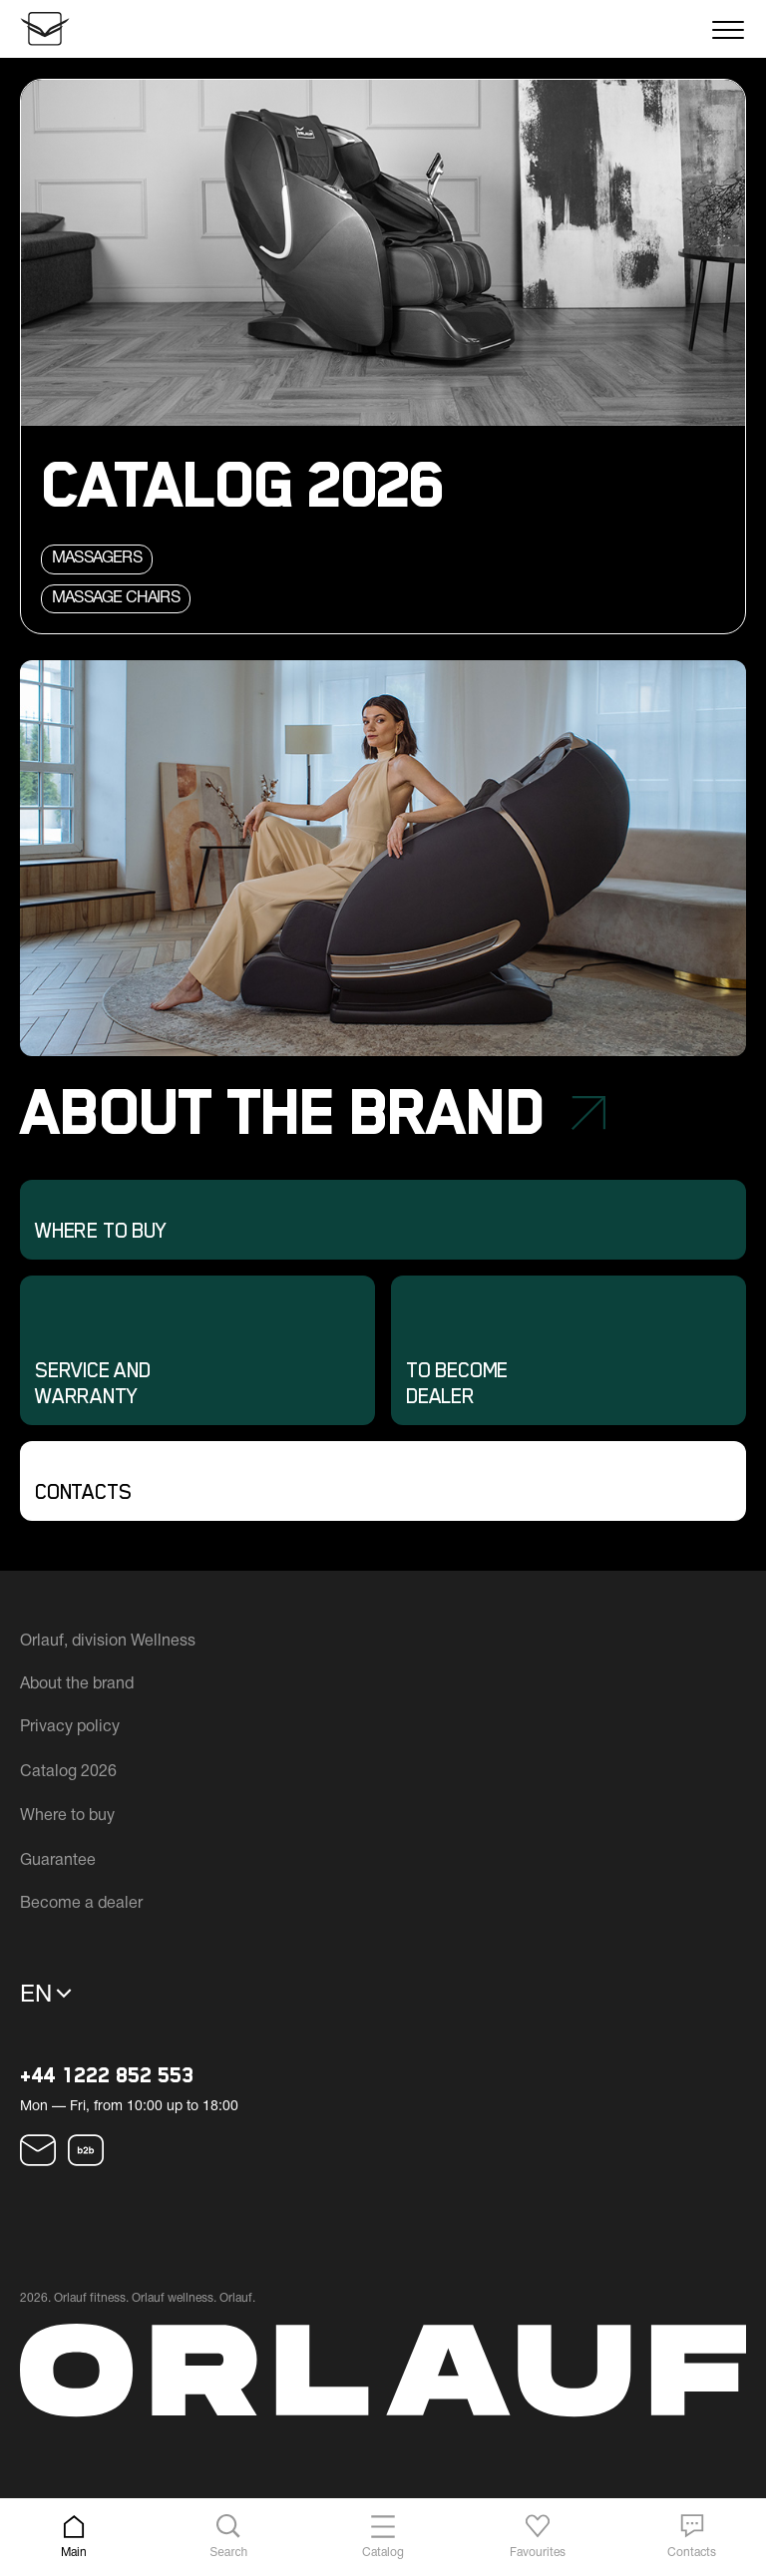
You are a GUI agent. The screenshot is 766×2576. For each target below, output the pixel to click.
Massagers (97, 558)
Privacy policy (70, 1727)
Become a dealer (81, 1904)
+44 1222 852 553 (106, 2076)
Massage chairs (116, 598)
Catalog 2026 (68, 1772)
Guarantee (58, 1861)
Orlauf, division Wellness (107, 1642)
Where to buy (67, 1816)
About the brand (77, 1684)
